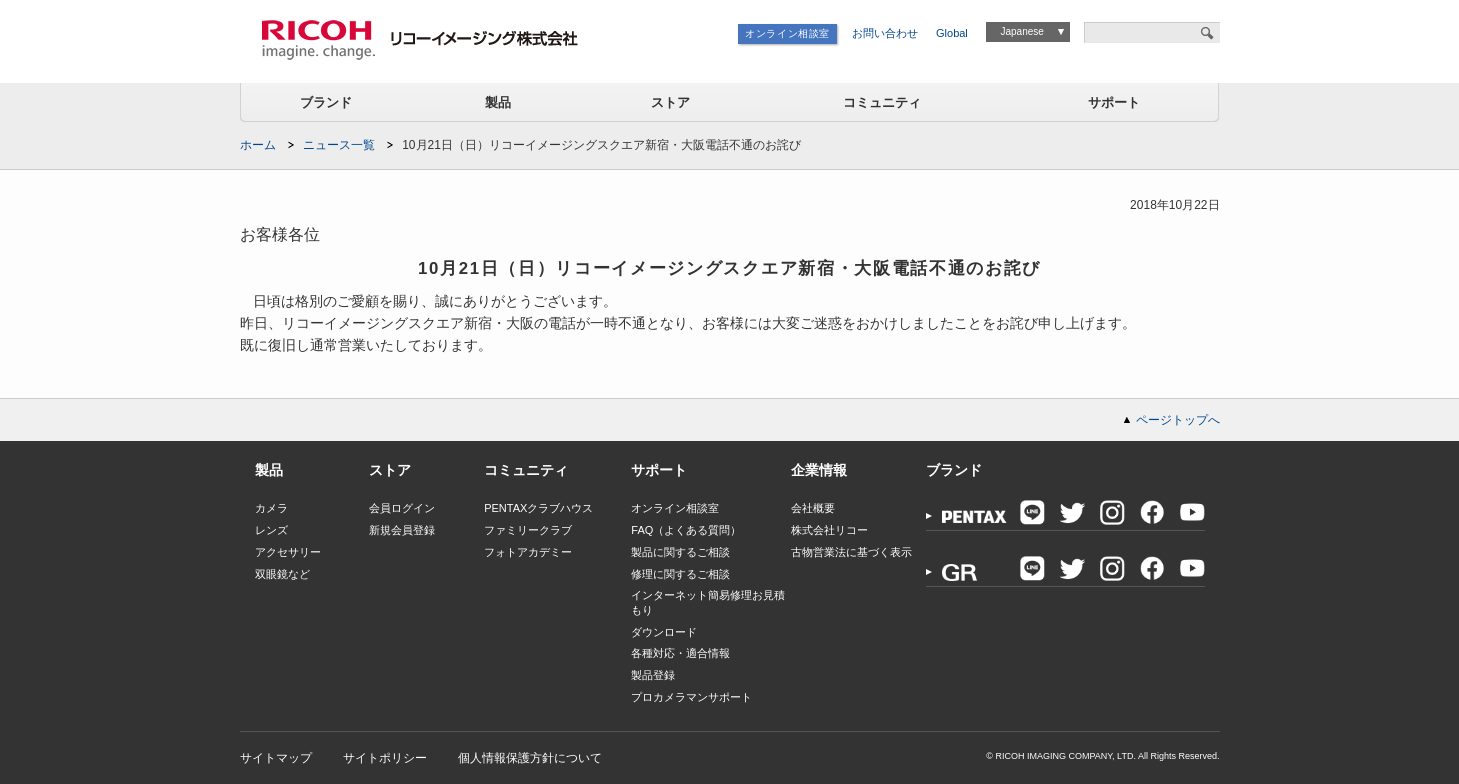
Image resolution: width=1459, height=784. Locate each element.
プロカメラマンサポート (691, 697)
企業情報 (819, 470)
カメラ (271, 508)
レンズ (271, 530)
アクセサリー (288, 552)
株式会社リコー (829, 530)
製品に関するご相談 (680, 552)
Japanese (1021, 31)
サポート (1114, 102)
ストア (670, 102)
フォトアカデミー (528, 552)
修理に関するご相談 (680, 574)
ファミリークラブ (528, 530)
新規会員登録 (402, 530)
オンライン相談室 (787, 33)
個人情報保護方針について (530, 758)
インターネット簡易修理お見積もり (708, 602)
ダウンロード (664, 632)
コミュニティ (882, 102)
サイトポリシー (385, 758)
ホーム (258, 145)
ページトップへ (1178, 420)
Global (952, 33)
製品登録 (653, 675)
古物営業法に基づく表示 (851, 552)
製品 (498, 102)
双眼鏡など (282, 574)
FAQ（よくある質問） (686, 530)
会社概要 (813, 508)
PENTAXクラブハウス (538, 508)
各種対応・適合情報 (680, 653)
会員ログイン (402, 508)
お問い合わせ (885, 33)
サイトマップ (276, 758)
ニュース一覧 (339, 145)
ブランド (326, 102)
